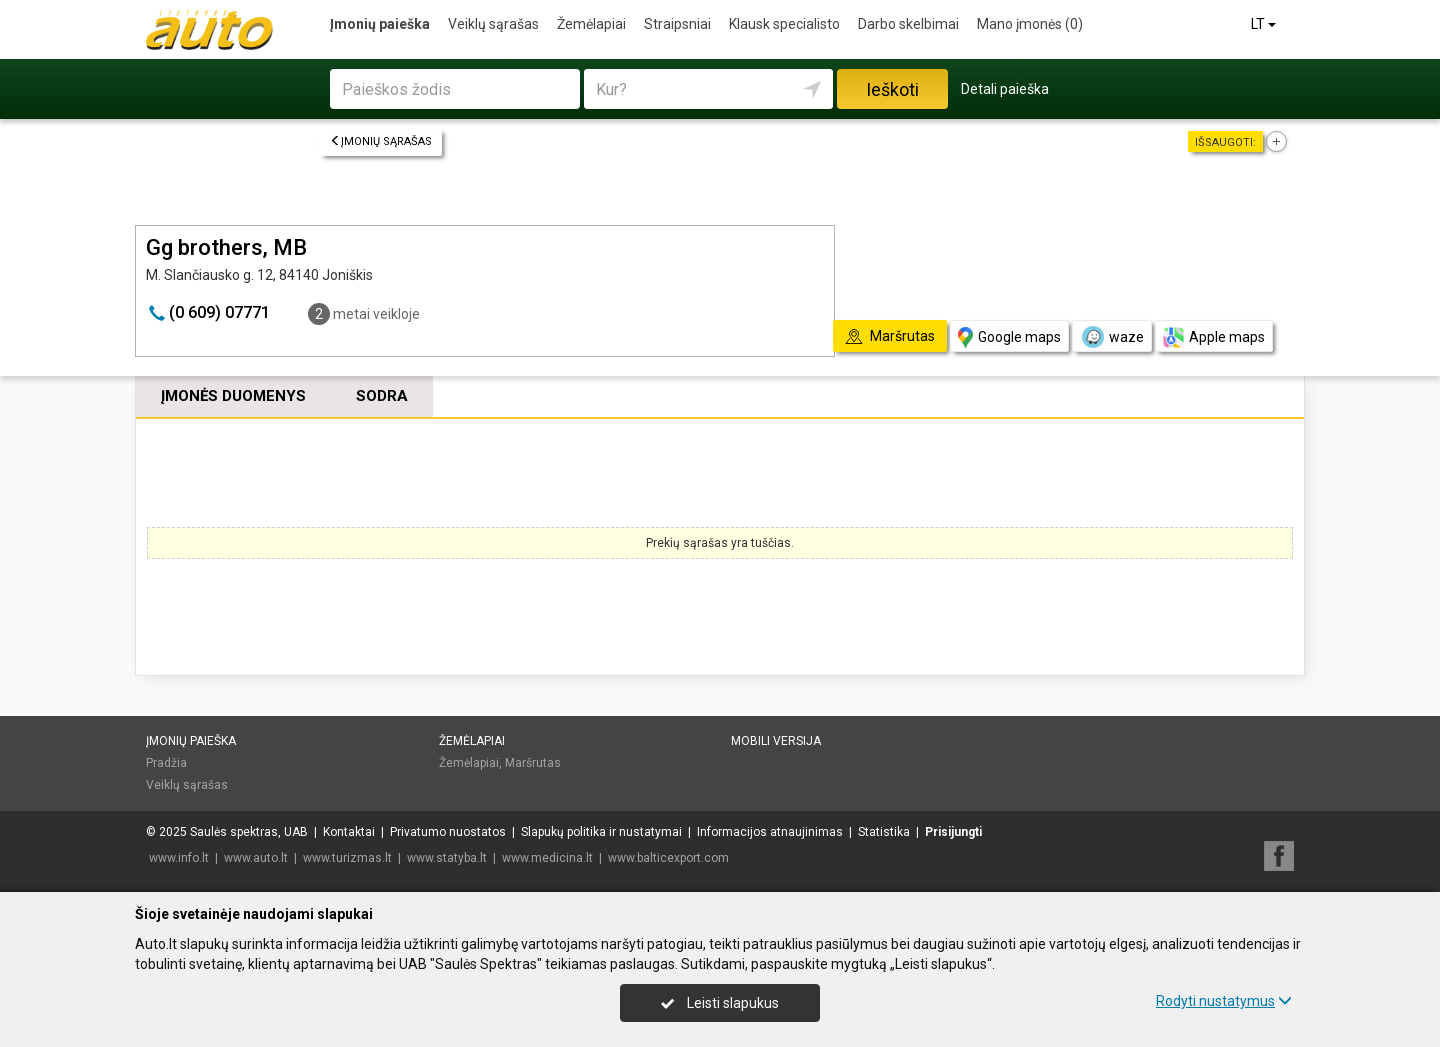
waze (1112, 337)
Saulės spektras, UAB (249, 832)
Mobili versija (776, 741)
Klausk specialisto (784, 24)
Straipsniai (677, 24)
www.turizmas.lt (347, 858)
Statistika (884, 832)
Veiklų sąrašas (493, 24)
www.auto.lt (256, 858)
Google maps (1009, 337)
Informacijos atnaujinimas (770, 832)
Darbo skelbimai (908, 24)
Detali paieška (1005, 89)
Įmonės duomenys (233, 396)
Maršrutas (533, 763)
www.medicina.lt (547, 858)
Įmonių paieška (380, 24)
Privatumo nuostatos (448, 832)
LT (1265, 24)
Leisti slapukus (720, 1003)
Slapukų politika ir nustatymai (601, 832)
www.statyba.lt (447, 858)
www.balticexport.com (668, 858)
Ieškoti (892, 89)
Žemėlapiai (591, 24)
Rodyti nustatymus (1224, 1001)
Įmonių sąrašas (381, 141)
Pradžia (166, 763)
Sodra (382, 396)
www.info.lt (179, 858)
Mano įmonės (1030, 24)
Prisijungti (953, 832)
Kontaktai (349, 832)
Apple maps (1214, 337)
